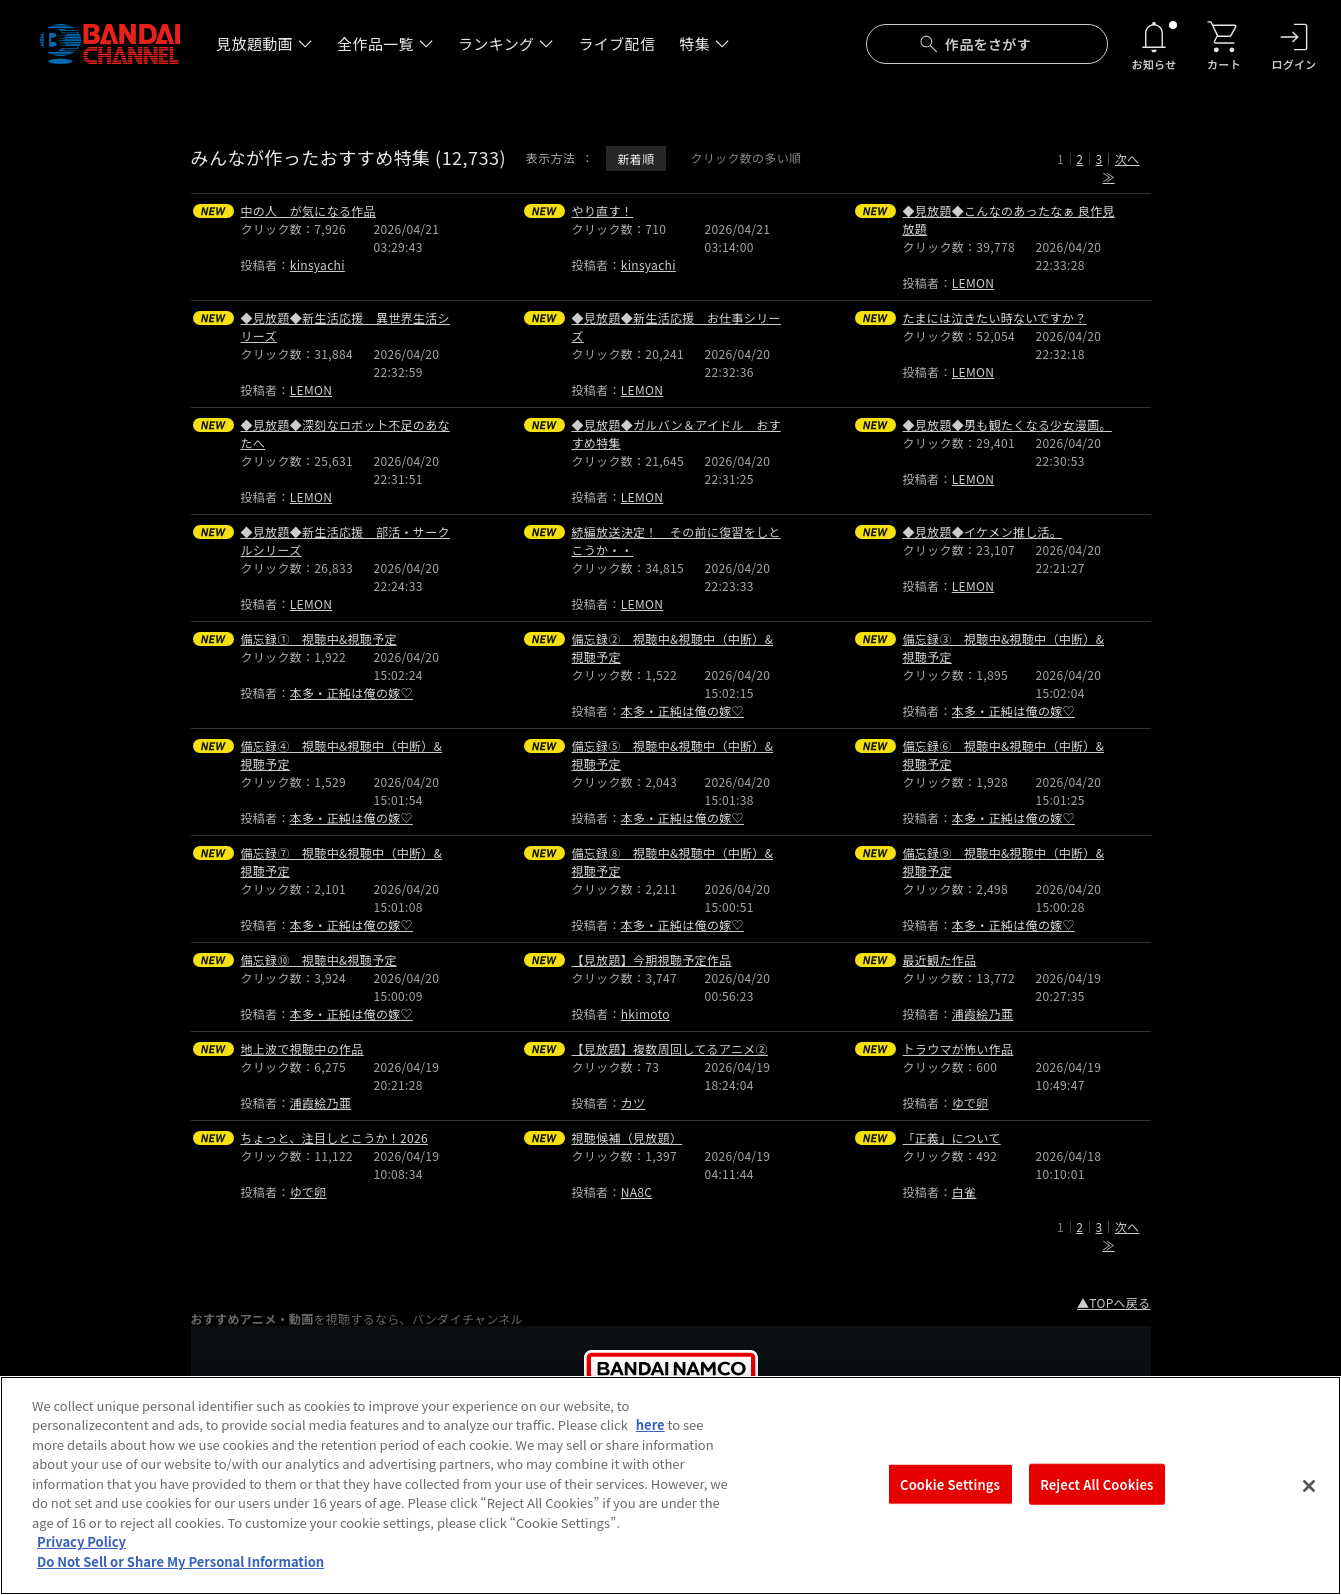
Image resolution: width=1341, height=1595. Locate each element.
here (650, 1442)
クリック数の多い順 (745, 157)
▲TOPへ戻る (1114, 1302)
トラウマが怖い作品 (958, 1048)
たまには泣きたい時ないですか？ (995, 317)
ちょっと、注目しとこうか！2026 (334, 1137)
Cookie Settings (950, 1500)
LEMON (973, 282)
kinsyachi (317, 264)
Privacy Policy (81, 1559)
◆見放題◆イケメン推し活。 (983, 531)
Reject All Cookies (1096, 1500)
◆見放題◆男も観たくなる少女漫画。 (1007, 424)
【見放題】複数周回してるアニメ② (670, 1048)
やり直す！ (603, 210)
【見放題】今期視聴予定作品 (652, 959)
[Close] (1309, 1503)
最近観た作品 (940, 959)
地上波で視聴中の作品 (302, 1048)
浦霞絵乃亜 (983, 1013)
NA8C (637, 1191)
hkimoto (645, 1013)
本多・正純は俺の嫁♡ (351, 692)
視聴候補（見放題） (627, 1137)
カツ (633, 1102)
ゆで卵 (970, 1102)
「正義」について (952, 1137)
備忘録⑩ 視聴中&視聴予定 (319, 959)
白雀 (964, 1191)
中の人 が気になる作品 (308, 210)
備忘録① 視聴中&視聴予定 (319, 638)
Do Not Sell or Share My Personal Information (180, 1578)
